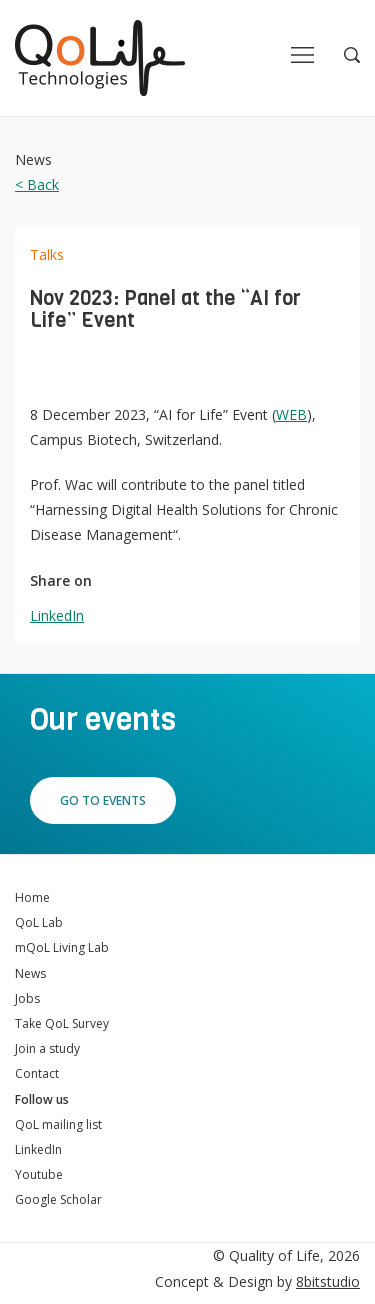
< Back (37, 184)
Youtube (39, 1174)
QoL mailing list (58, 1124)
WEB (291, 414)
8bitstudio (328, 1281)
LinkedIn (57, 615)
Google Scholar (58, 1199)
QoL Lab (39, 922)
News (30, 973)
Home (32, 897)
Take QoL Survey (62, 1023)
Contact (37, 1073)
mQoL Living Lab (62, 947)
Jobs (27, 998)
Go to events (103, 800)
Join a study (47, 1048)
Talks (47, 254)
